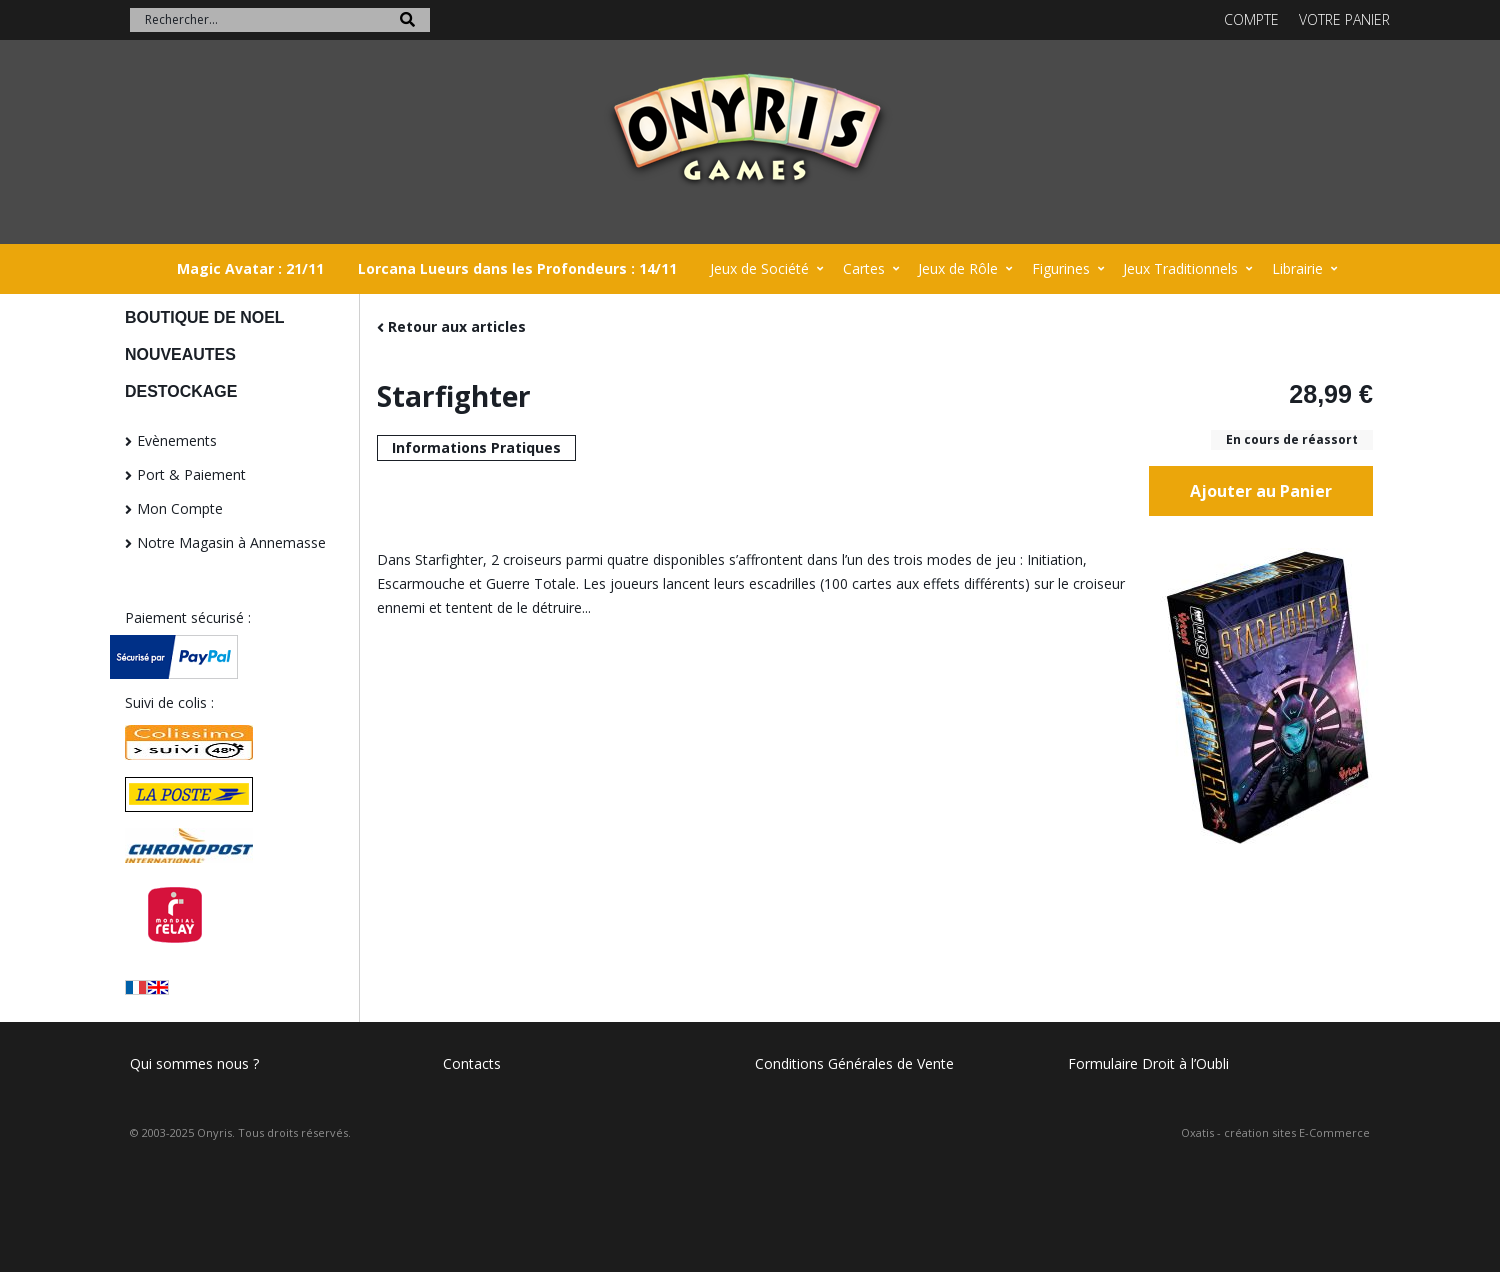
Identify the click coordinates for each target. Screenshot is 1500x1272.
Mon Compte (180, 508)
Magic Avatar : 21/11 (250, 268)
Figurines (1061, 268)
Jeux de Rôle (958, 268)
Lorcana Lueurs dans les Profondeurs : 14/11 (517, 268)
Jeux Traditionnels (1180, 268)
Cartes (864, 268)
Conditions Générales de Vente (854, 1063)
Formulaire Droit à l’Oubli (1148, 1063)
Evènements (177, 440)
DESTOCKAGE (181, 391)
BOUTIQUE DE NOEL (205, 317)
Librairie (1297, 268)
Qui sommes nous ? (194, 1063)
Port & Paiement (191, 474)
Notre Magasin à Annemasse (231, 542)
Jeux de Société (759, 268)
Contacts (472, 1063)
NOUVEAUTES (180, 354)
